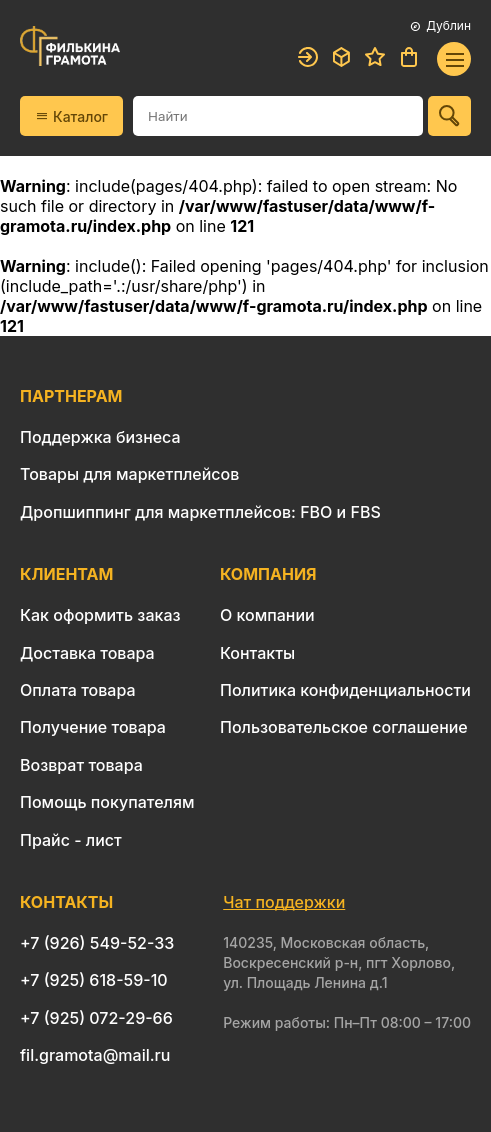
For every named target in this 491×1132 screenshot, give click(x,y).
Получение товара (93, 727)
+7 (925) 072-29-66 (96, 1018)
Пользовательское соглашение (344, 727)
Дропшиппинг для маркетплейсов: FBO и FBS (200, 512)
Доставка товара (87, 653)
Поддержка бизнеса (100, 437)
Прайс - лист (71, 840)
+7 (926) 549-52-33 (97, 943)
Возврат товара (81, 765)
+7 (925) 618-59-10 (94, 980)
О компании (267, 615)
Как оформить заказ (100, 615)
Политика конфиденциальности (345, 690)
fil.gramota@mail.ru (95, 1055)
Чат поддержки (284, 902)
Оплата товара (78, 690)
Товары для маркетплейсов (129, 474)
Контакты (257, 653)
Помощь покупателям (107, 802)
